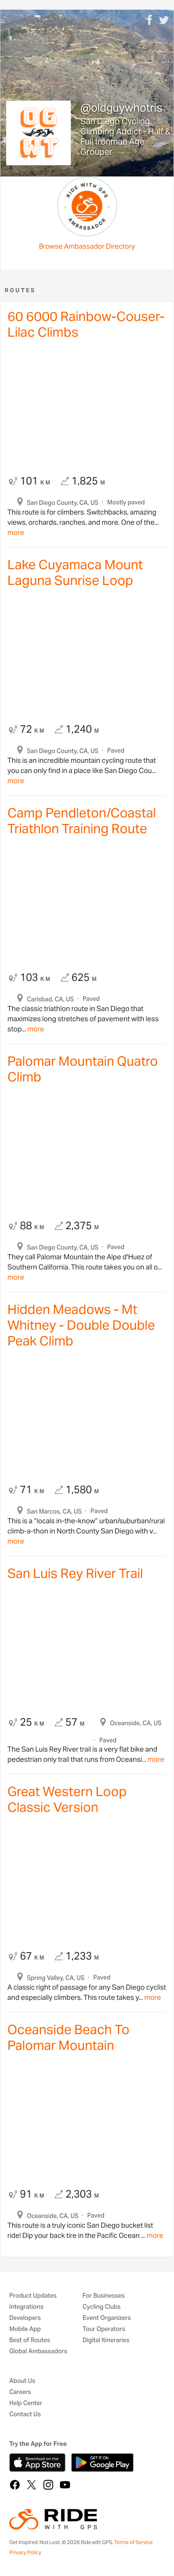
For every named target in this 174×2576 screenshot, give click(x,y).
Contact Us (25, 2414)
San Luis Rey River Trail (75, 1573)
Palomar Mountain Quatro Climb (82, 1069)
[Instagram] (48, 2484)
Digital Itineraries (106, 2340)
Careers (20, 2392)
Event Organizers (107, 2318)
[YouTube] (65, 2484)
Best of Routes (29, 2340)
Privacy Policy (25, 2552)
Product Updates (33, 2296)
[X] (31, 2484)
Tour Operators (104, 2329)
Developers (25, 2318)
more (15, 532)
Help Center (25, 2403)
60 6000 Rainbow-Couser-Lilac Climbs (86, 324)
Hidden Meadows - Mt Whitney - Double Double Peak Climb (81, 1325)
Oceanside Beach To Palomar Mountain (68, 2037)
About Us (22, 2381)
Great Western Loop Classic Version (67, 1799)
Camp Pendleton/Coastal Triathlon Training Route (81, 820)
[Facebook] (14, 2484)
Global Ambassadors (38, 2351)
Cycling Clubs (102, 2307)
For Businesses (104, 2296)
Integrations (26, 2307)
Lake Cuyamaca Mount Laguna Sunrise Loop (75, 572)
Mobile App (25, 2329)
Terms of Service (133, 2542)
